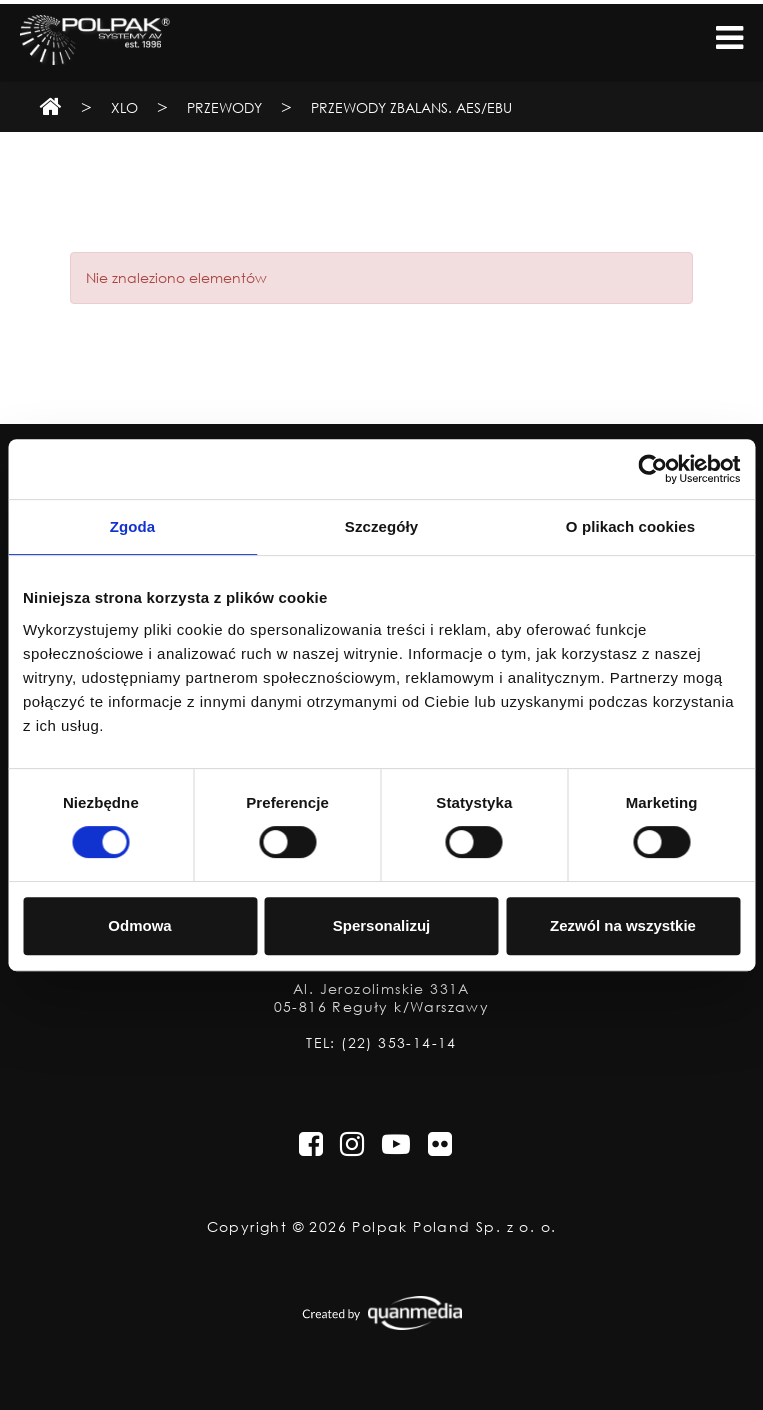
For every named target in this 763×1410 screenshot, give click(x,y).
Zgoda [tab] (133, 526)
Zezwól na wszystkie (623, 925)
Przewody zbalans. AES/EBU (411, 107)
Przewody (224, 107)
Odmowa (139, 925)
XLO (124, 107)
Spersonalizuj (382, 925)
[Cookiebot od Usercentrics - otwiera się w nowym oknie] (652, 469)
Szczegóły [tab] (381, 526)
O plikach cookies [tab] (630, 526)
